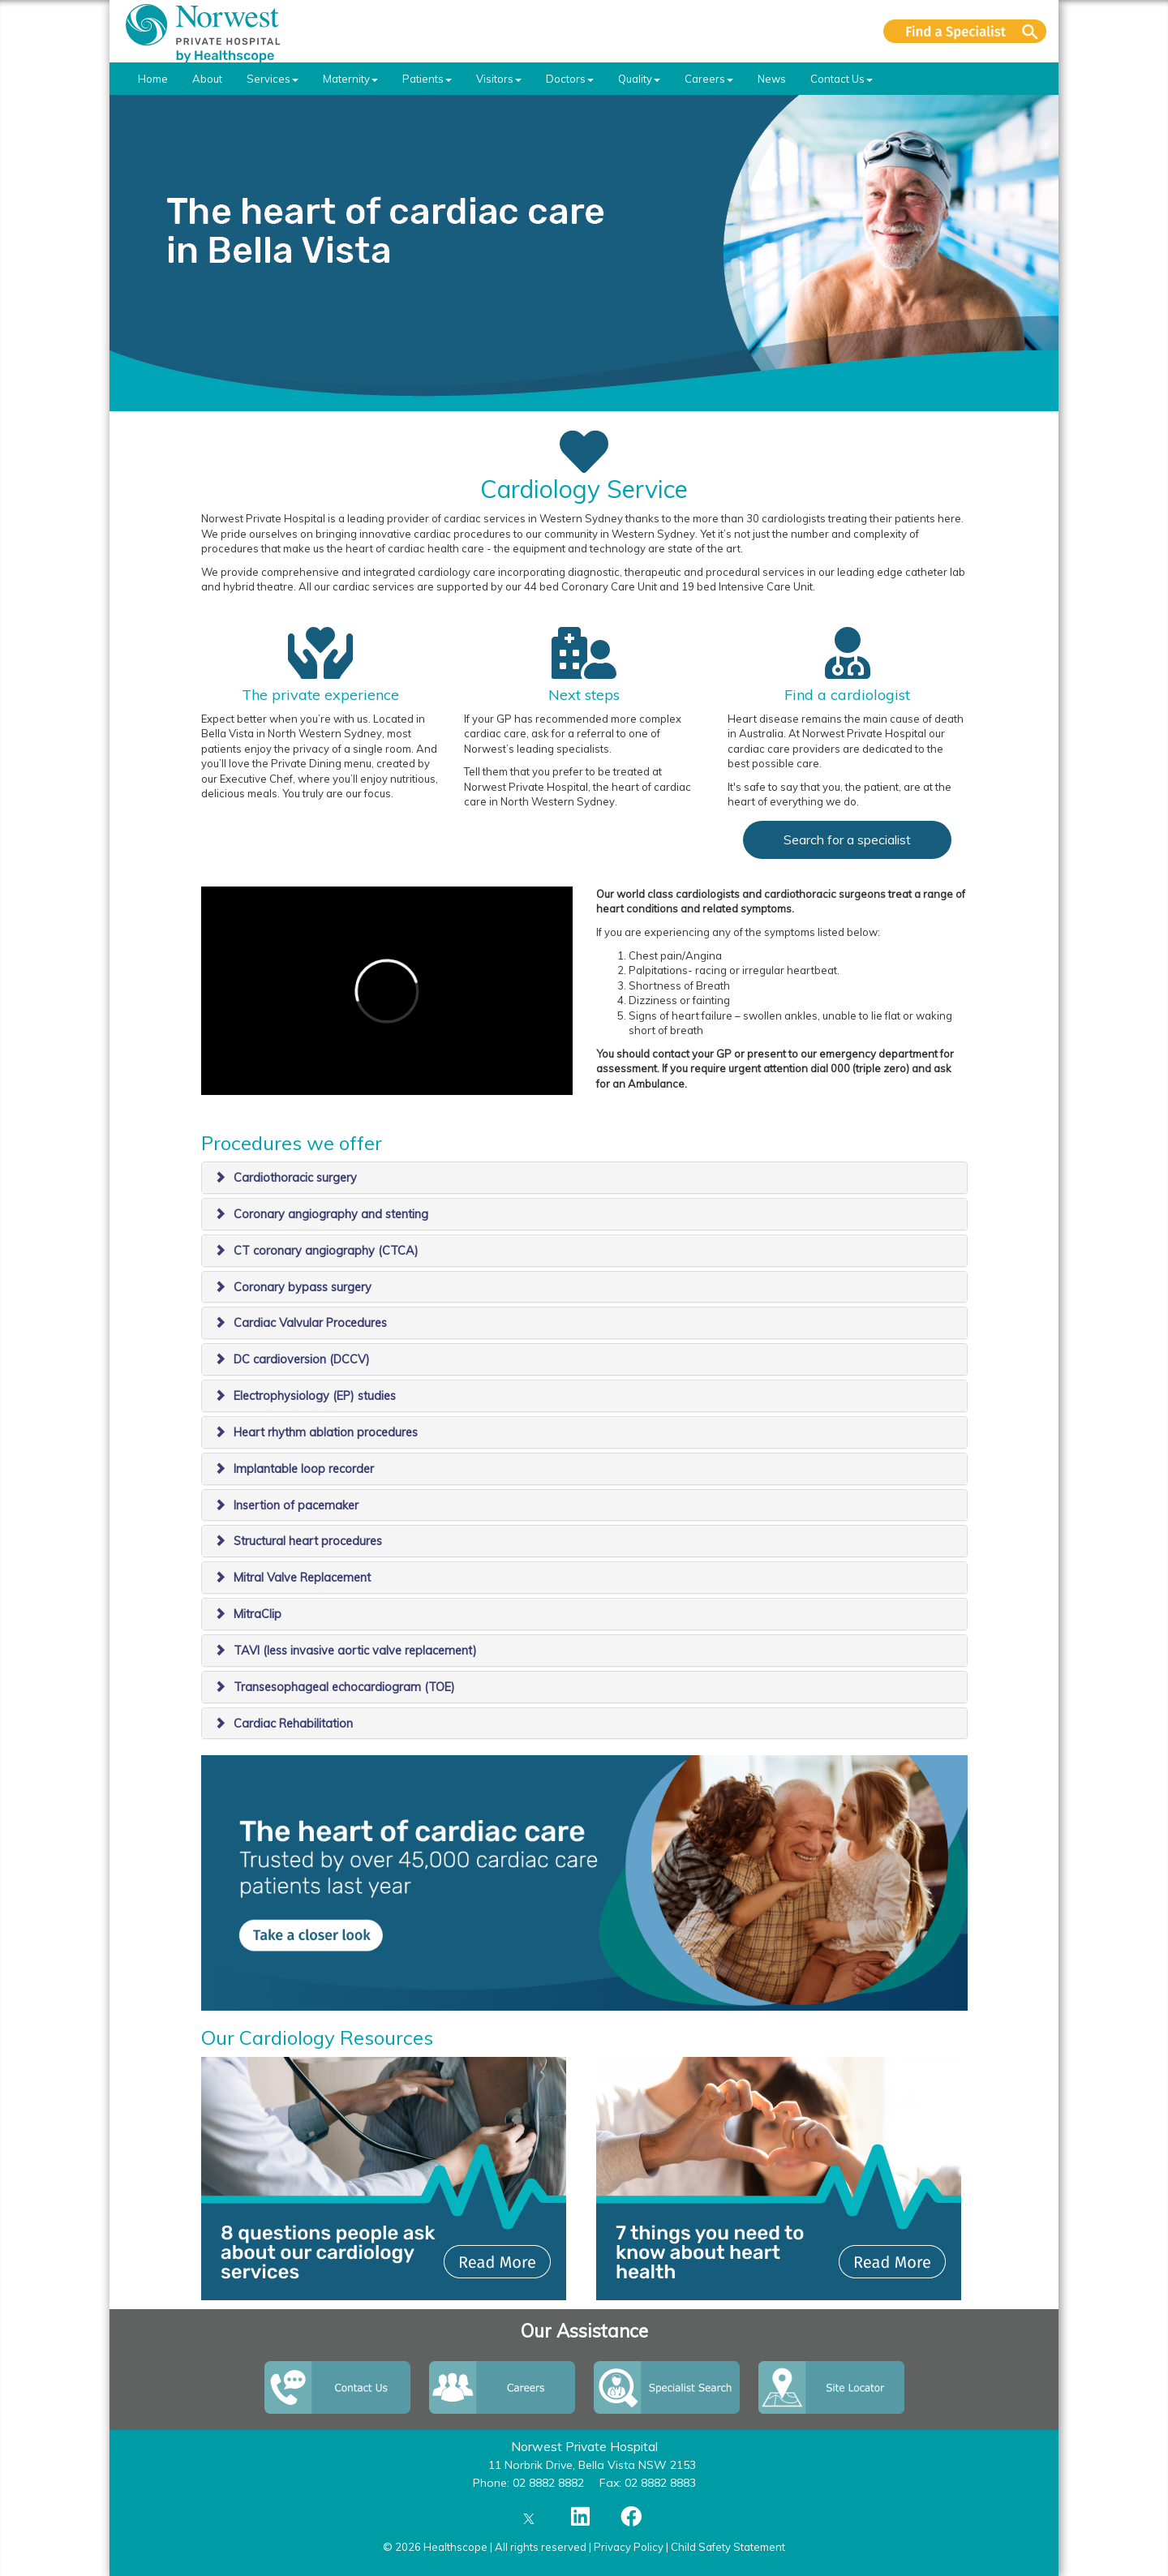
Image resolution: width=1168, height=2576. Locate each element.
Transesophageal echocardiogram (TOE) (344, 1687)
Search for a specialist (847, 839)
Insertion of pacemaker (296, 1505)
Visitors (499, 78)
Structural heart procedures (308, 1541)
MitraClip (257, 1614)
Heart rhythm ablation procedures (326, 1432)
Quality (639, 78)
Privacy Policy (628, 2546)
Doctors (570, 78)
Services (272, 78)
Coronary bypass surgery (302, 1287)
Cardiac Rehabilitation (293, 1723)
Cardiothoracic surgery (295, 1177)
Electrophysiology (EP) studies (315, 1396)
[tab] (584, 1177)
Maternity (350, 78)
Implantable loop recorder (304, 1469)
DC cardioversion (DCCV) (302, 1359)
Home (153, 78)
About (207, 78)
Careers (709, 78)
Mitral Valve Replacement (302, 1577)
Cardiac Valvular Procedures (310, 1323)
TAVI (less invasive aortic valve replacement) (355, 1650)
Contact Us (841, 78)
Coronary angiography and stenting (331, 1214)
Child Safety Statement (728, 2546)
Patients (427, 78)
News (772, 78)
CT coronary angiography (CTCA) (326, 1250)
